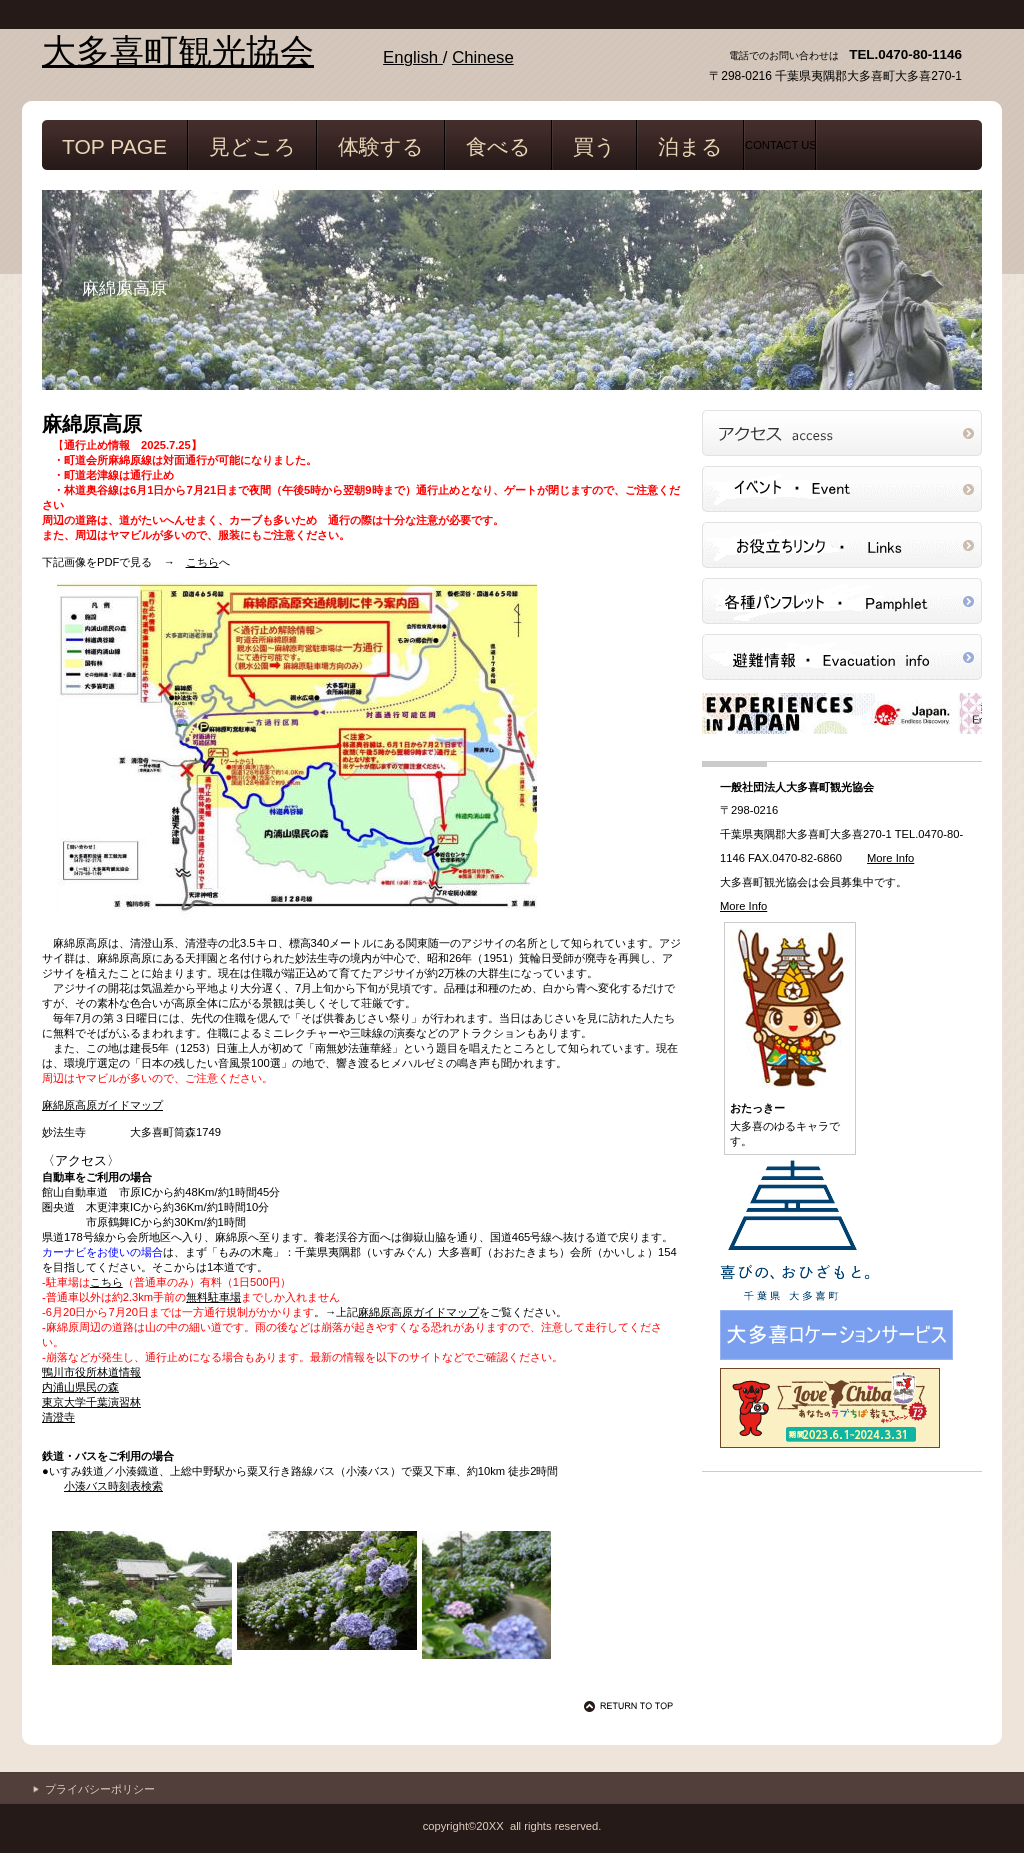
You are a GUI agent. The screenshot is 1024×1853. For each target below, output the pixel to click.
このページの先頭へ (632, 1706)
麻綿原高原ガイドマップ (102, 1105)
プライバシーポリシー (100, 1789)
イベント (842, 489)
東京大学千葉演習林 (91, 1402)
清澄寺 (58, 1417)
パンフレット (842, 601)
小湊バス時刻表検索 (113, 1486)
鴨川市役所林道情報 (91, 1372)
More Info (890, 858)
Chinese (483, 57)
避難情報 (842, 657)
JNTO (842, 713)
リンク (842, 545)
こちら (202, 562)
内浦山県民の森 (80, 1387)
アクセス (842, 433)
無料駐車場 (213, 1297)
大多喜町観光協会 (178, 51)
